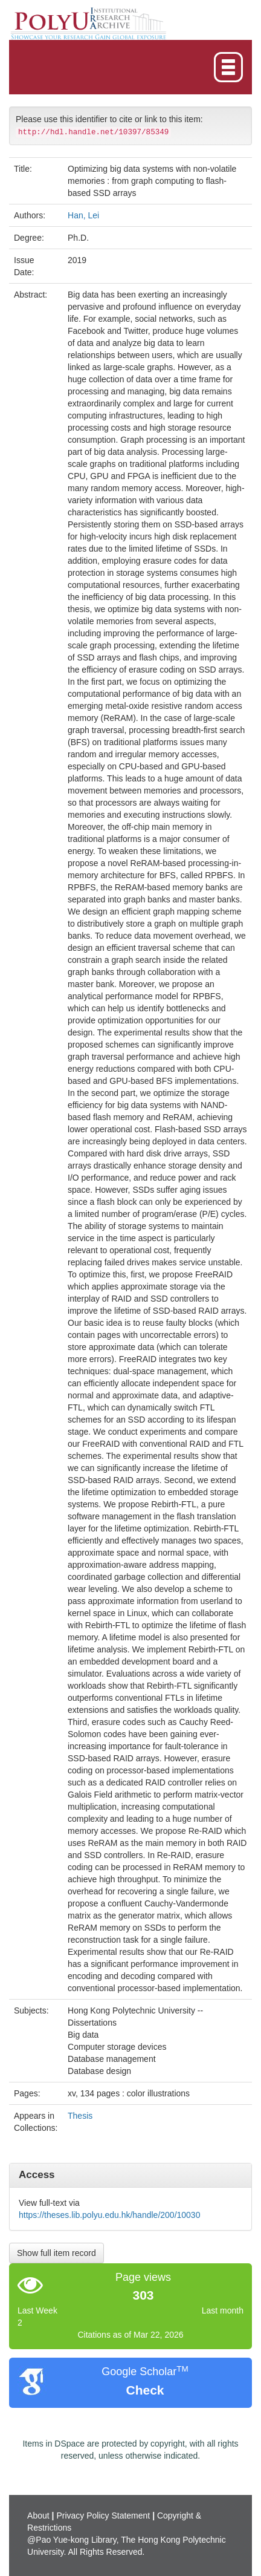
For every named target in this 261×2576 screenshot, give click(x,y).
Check (145, 2390)
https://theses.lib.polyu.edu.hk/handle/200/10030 (109, 2215)
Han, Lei (83, 215)
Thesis (80, 2116)
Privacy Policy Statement (103, 2515)
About (38, 2515)
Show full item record (56, 2253)
